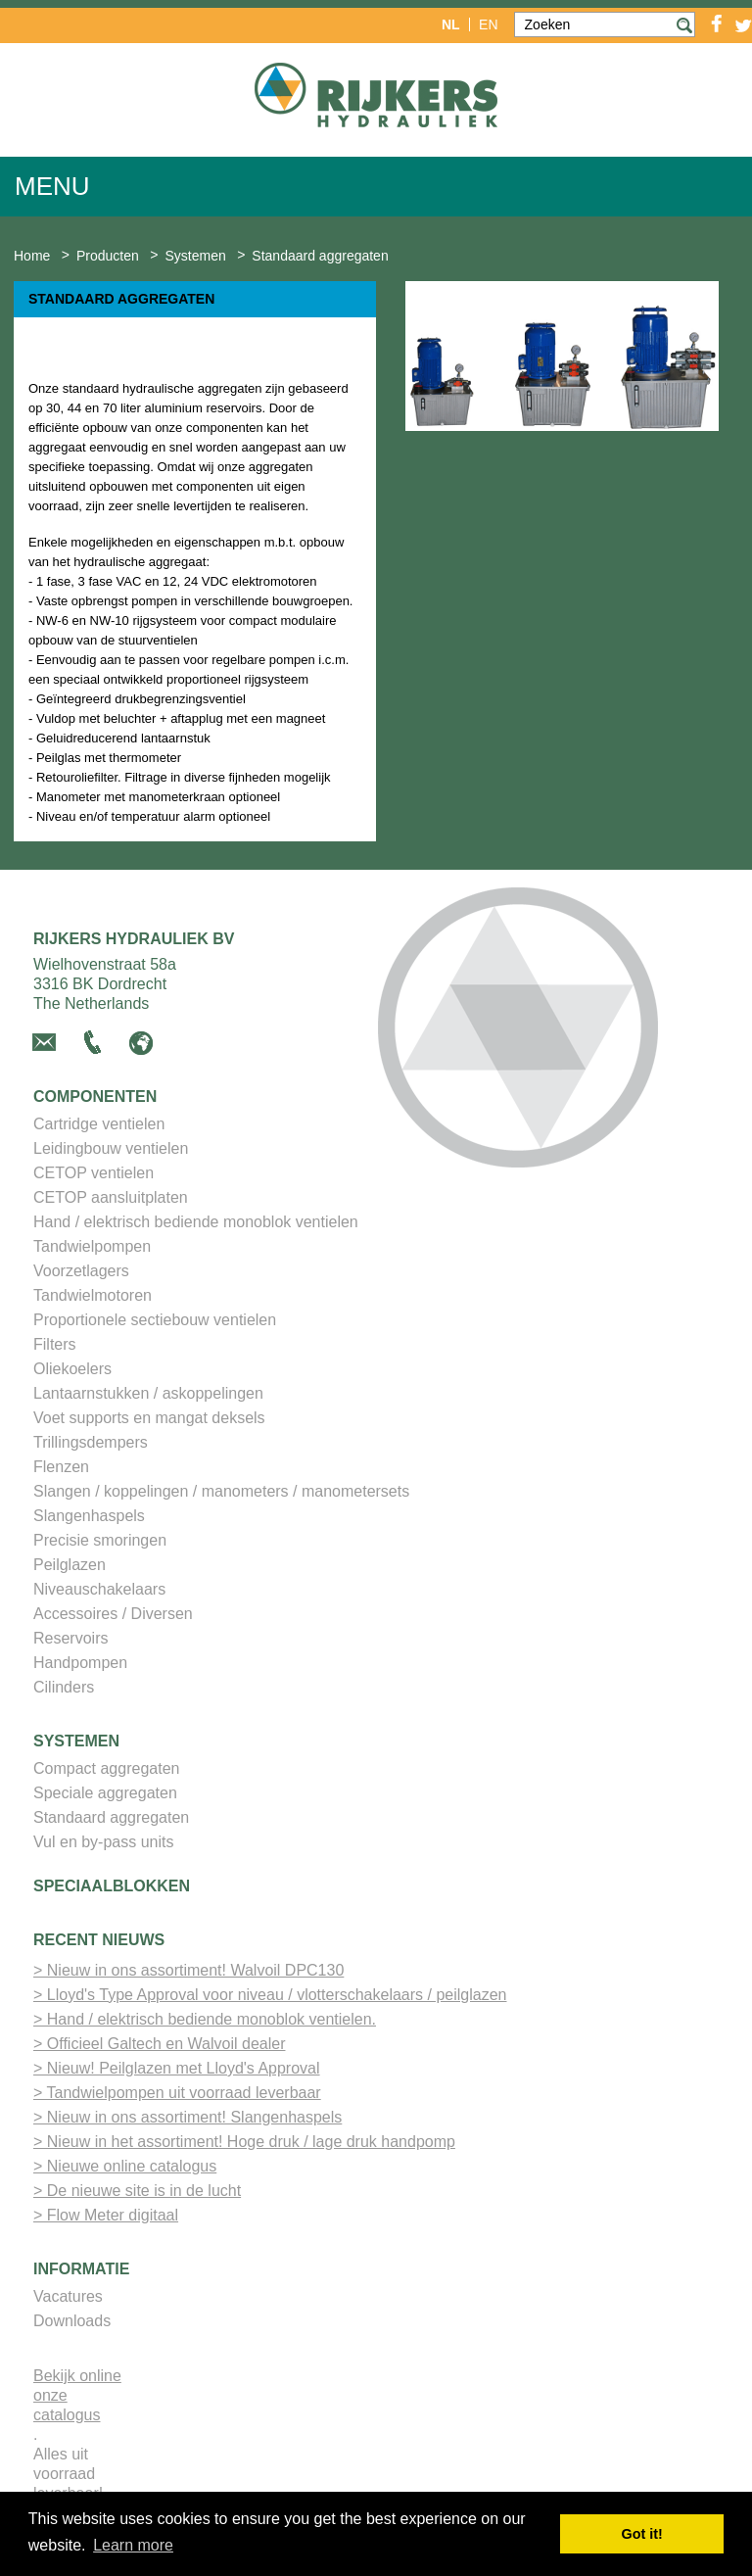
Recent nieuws (98, 1940)
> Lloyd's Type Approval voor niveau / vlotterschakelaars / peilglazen (269, 1994)
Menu (52, 186)
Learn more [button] (133, 2545)
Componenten (95, 1096)
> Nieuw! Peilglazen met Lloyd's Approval (176, 2068)
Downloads (72, 2321)
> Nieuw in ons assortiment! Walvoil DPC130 (188, 1970)
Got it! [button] (642, 2534)
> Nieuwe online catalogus (124, 2166)
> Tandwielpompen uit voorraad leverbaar (177, 2092)
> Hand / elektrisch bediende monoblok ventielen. (204, 2019)
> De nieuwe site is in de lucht (137, 2190)
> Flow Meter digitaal (105, 2215)
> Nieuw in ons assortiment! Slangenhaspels (187, 2117)
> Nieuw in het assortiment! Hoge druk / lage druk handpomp (244, 2141)
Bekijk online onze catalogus (77, 2395)
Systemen (76, 1741)
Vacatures (68, 2296)
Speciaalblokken (111, 1886)
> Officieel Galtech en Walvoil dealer (159, 2043)
